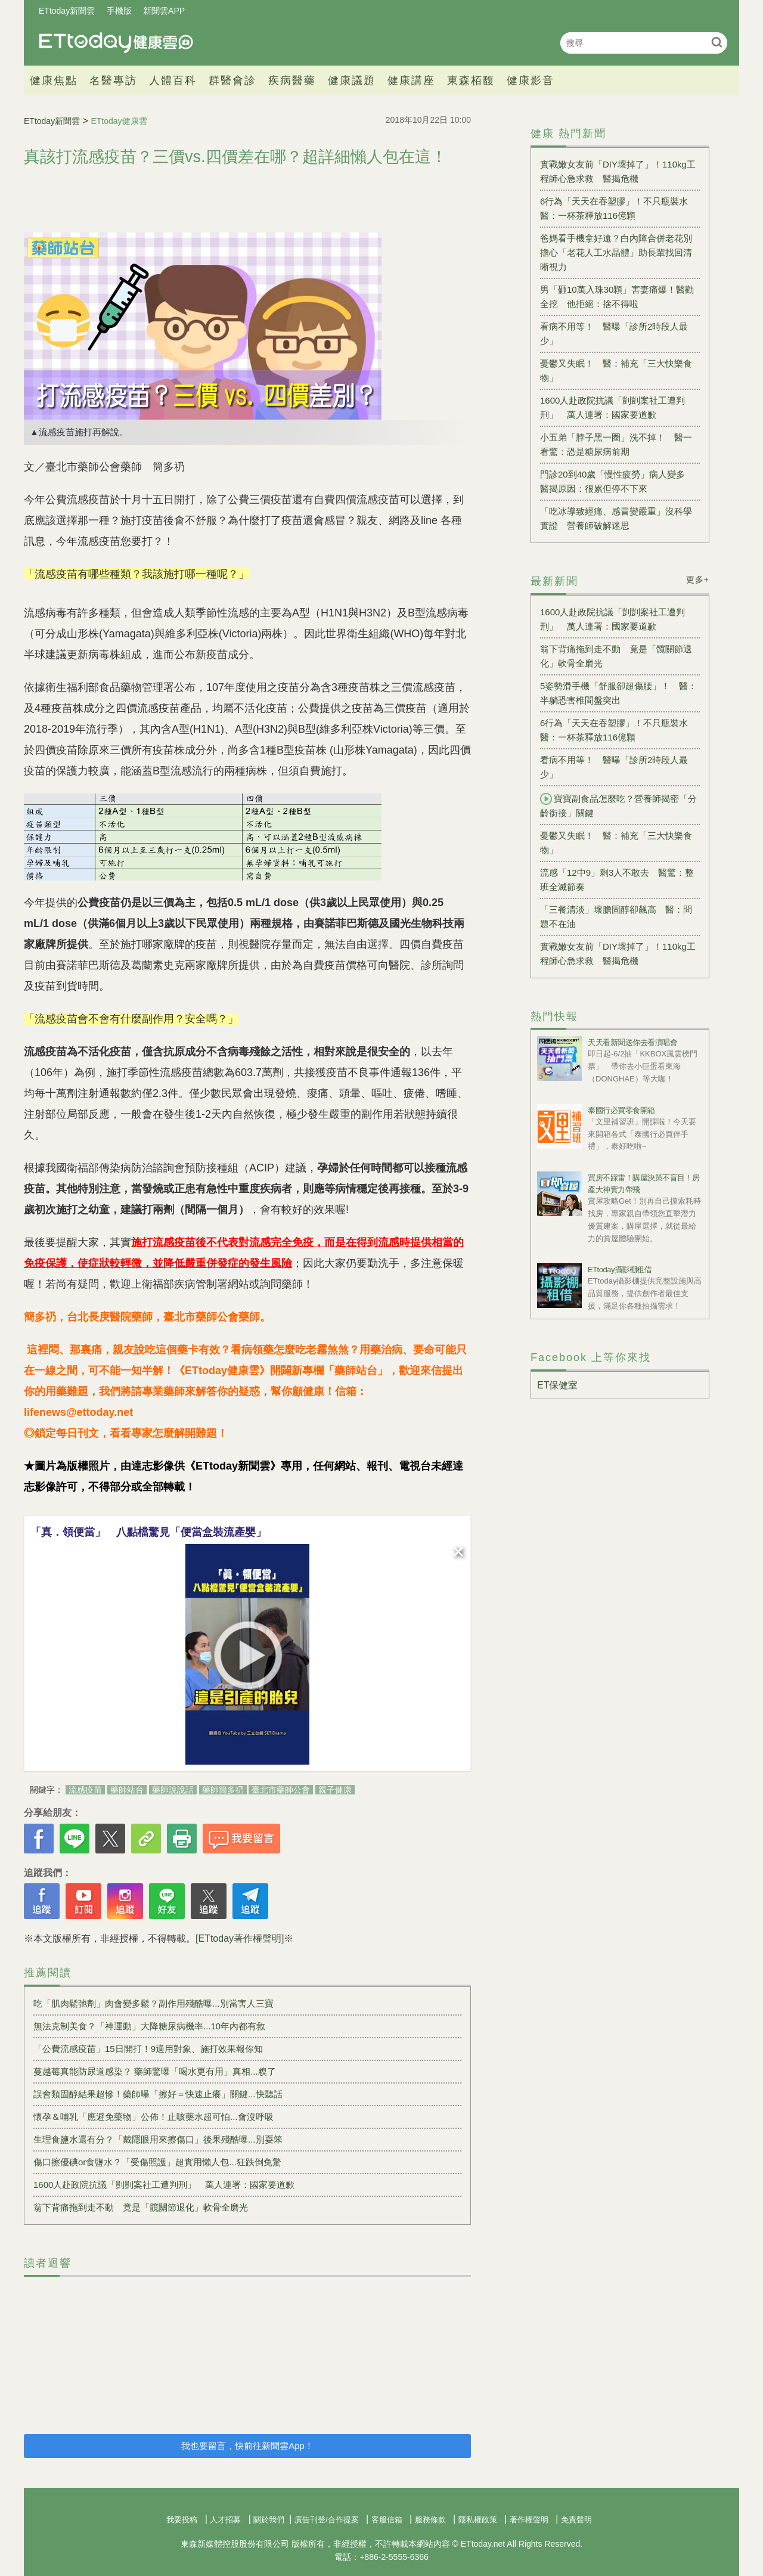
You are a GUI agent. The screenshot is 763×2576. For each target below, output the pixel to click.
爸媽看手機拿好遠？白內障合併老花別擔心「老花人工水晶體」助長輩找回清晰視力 (616, 252)
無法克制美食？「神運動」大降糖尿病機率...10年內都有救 (149, 2026)
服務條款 (430, 2519)
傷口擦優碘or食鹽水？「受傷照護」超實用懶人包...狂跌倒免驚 (157, 2162)
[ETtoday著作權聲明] (240, 1938)
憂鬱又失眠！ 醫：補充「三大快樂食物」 (616, 370)
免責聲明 (576, 2519)
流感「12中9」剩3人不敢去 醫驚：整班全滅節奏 (617, 879)
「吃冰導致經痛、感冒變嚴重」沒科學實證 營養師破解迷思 (616, 518)
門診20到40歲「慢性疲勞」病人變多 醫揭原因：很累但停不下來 (617, 481)
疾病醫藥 (292, 80)
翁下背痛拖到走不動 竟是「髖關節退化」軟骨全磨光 (140, 2207)
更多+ (697, 579)
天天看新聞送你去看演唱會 (632, 1042)
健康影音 (530, 80)
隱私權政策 (477, 2519)
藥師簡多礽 (223, 1789)
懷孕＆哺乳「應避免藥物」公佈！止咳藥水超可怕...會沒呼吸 (153, 2117)
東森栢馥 (471, 80)
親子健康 (335, 1789)
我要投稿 (181, 2519)
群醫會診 (232, 80)
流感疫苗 (85, 1789)
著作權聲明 (529, 2519)
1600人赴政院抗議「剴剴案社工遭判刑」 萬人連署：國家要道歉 (163, 2185)
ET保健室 (557, 1385)
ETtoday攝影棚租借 (620, 1269)
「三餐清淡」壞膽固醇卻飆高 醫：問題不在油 (616, 916)
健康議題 (352, 80)
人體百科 (173, 80)
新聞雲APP (164, 11)
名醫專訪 (113, 80)
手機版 (119, 11)
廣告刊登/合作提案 (326, 2519)
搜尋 (716, 42)
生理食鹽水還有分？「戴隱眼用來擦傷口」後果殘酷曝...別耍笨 (158, 2139)
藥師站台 (127, 1789)
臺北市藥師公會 (281, 1789)
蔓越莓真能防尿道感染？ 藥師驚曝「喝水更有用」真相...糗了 (154, 2071)
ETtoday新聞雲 (67, 11)
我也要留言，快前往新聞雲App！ (247, 2446)
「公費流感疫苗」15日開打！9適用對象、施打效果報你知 (148, 2049)
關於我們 (268, 2519)
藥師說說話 (173, 1789)
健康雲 (116, 42)
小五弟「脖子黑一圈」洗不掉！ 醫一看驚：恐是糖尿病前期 (616, 444)
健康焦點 (53, 80)
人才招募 (225, 2519)
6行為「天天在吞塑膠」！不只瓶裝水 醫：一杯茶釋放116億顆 (618, 208)
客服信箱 (386, 2519)
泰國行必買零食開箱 (621, 1110)
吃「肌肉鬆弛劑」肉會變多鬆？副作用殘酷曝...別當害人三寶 (153, 2003)
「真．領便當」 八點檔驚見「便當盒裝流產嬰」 (148, 1532)
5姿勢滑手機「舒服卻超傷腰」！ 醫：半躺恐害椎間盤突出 (618, 693)
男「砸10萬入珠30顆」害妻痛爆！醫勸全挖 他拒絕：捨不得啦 (617, 296)
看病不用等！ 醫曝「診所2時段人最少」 (614, 333)
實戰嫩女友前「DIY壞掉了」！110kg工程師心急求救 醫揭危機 (618, 171)
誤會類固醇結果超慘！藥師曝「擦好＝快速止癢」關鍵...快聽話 (158, 2094)
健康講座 (411, 80)
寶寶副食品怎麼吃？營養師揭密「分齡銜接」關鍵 (618, 805)
